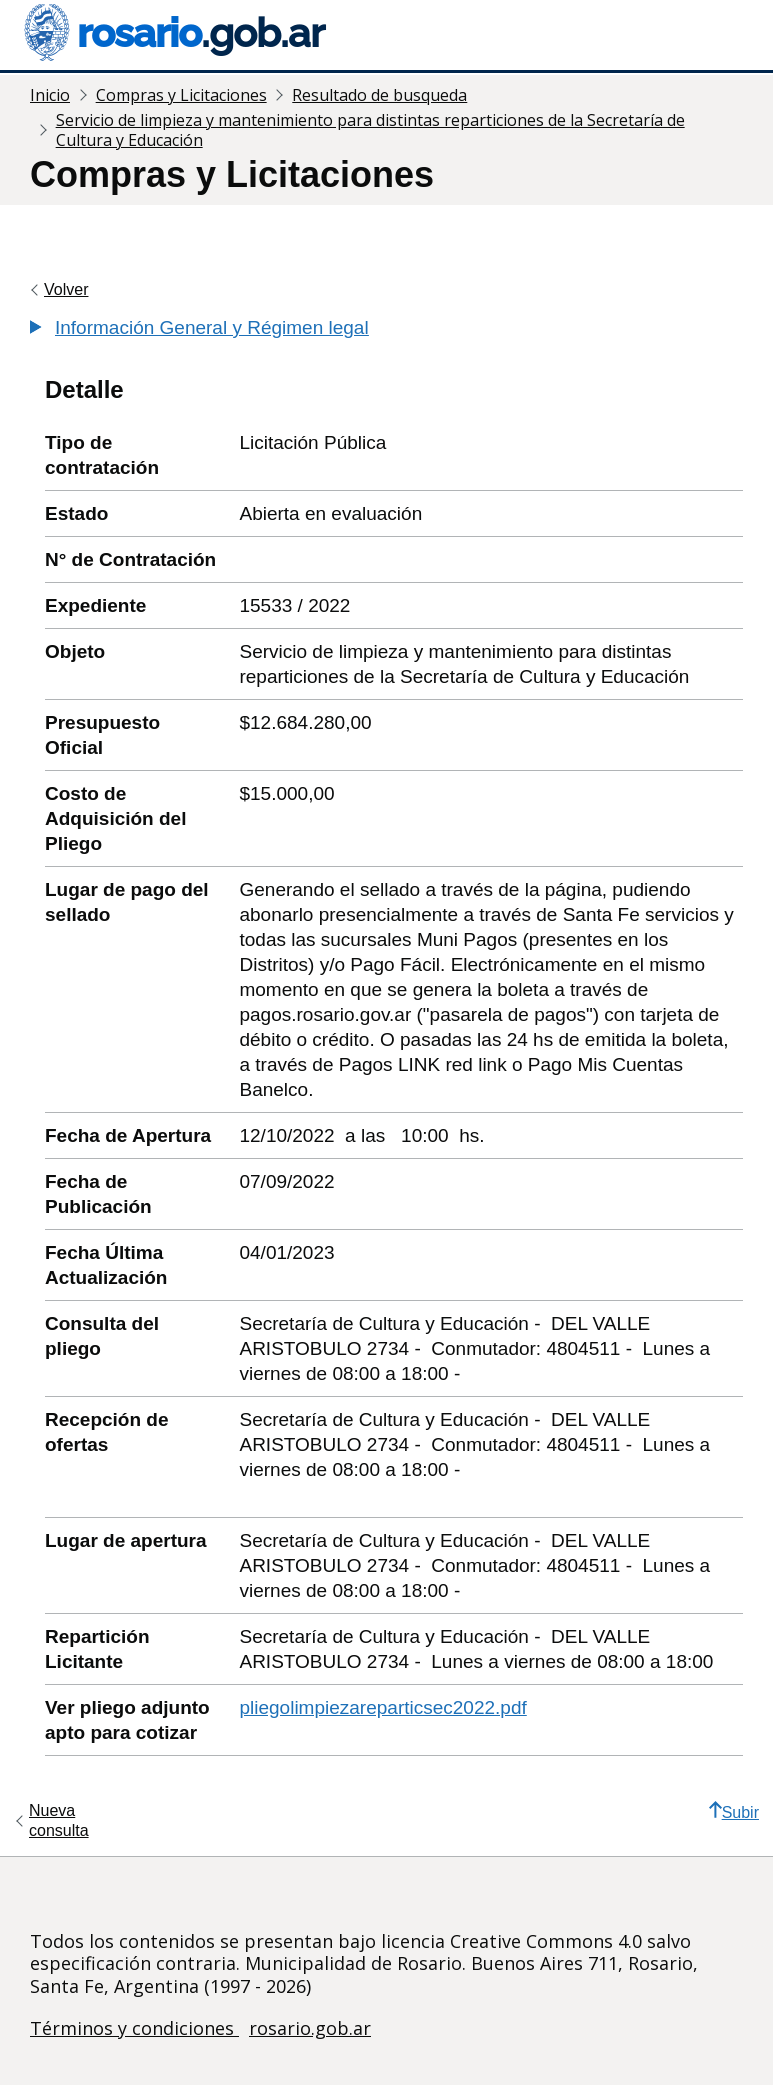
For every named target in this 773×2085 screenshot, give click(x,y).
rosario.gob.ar (310, 2028)
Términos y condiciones (134, 2028)
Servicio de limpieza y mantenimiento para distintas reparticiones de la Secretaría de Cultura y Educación (370, 130)
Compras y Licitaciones (181, 95)
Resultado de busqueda (379, 95)
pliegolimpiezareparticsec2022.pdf (382, 1707)
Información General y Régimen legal (212, 327)
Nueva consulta (59, 1820)
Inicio (50, 95)
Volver (66, 289)
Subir (734, 1811)
